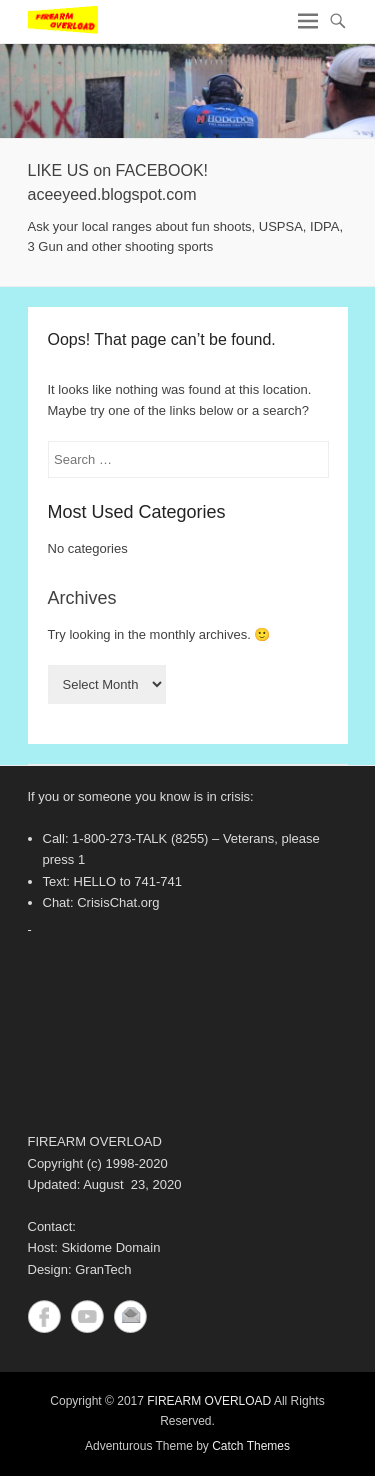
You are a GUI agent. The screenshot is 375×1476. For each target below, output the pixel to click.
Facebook (44, 1316)
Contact (130, 1316)
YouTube (87, 1316)
